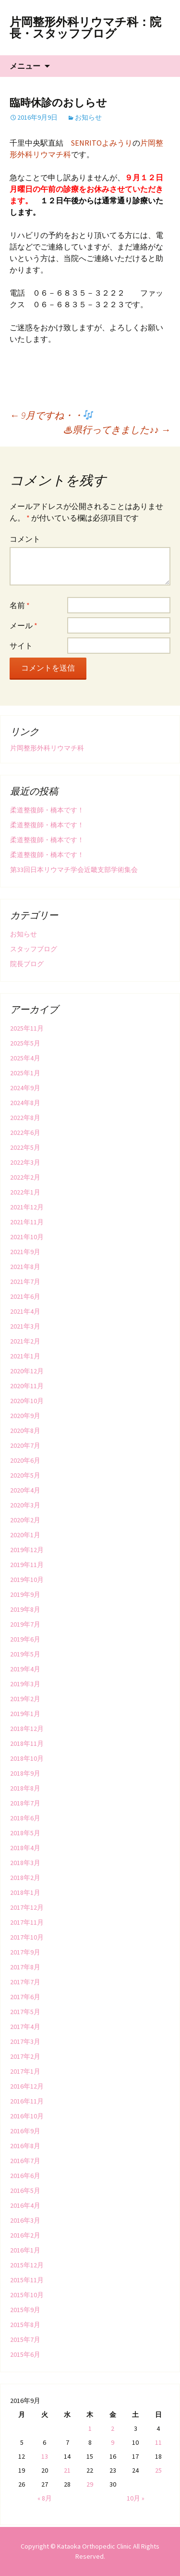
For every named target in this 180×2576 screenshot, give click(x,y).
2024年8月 (25, 1102)
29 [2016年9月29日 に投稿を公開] (89, 2484)
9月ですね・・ (51, 415)
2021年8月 (25, 1266)
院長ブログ (27, 963)
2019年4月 (25, 1669)
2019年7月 (25, 1624)
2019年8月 (25, 1609)
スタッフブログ (33, 949)
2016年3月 (25, 2220)
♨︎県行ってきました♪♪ (116, 429)
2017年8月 (25, 1967)
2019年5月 (25, 1654)
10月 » (135, 2498)
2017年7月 (25, 1982)
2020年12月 (27, 1371)
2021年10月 (27, 1236)
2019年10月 (27, 1579)
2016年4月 (25, 2205)
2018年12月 (27, 1728)
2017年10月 (27, 1937)
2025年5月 (25, 1043)
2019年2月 (25, 1698)
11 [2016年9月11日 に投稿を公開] (158, 2442)
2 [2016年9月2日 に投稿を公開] (112, 2428)
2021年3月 (25, 1326)
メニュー (25, 66)
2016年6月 (25, 2175)
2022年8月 (25, 1117)
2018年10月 (27, 1758)
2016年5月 (25, 2190)
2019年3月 (25, 1684)
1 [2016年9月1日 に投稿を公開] (90, 2428)
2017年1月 (25, 2071)
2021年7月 (25, 1281)
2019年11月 (27, 1564)
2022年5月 (25, 1147)
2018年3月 (25, 1862)
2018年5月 (25, 1833)
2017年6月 (25, 1996)
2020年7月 (25, 1445)
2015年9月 (25, 2309)
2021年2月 (25, 1341)
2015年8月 (25, 2324)
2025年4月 (25, 1058)
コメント (25, 539)
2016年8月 (25, 2145)
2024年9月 (25, 1087)
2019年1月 (25, 1713)
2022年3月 (25, 1162)
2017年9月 (25, 1952)
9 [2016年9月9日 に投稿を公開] (112, 2442)
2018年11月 (27, 1743)
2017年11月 (27, 1922)
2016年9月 (25, 2131)
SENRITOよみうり (101, 143)
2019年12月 (27, 1549)
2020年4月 (25, 1490)
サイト (21, 645)
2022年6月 (25, 1132)
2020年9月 (25, 1415)
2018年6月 (25, 1818)
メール (23, 625)
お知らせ (88, 117)
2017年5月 (25, 2011)
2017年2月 (25, 2056)
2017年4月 (25, 2026)
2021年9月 (25, 1251)
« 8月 (44, 2498)
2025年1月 (25, 1073)
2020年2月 (25, 1520)
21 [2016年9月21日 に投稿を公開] (67, 2470)
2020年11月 (27, 1385)
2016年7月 (25, 2160)
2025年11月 (27, 1028)
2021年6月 (25, 1296)
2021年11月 (27, 1222)
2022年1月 (25, 1192)
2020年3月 (25, 1505)
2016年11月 (27, 2101)
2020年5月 (25, 1475)
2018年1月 (25, 1892)
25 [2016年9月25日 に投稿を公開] (158, 2470)
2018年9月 (25, 1773)
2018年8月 (25, 1788)
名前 (20, 605)
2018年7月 (25, 1803)
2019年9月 (25, 1594)
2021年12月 (27, 1207)
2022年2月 (25, 1177)
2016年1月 (25, 2250)
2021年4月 (25, 1311)
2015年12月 (27, 2265)
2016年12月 (27, 2086)
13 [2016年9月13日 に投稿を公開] (44, 2456)
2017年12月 (27, 1907)
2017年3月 (25, 2041)
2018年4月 (25, 1847)
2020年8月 (25, 1430)
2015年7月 (25, 2339)
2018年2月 (25, 1877)
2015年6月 (25, 2354)
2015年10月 (27, 2294)
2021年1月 (25, 1356)
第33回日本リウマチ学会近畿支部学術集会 (74, 869)
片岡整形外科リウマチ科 (47, 748)
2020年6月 (25, 1460)
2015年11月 (27, 2280)
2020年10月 (27, 1400)
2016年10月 (27, 2116)
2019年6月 (25, 1639)
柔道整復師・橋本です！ (47, 810)
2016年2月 (25, 2235)
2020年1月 (25, 1535)
